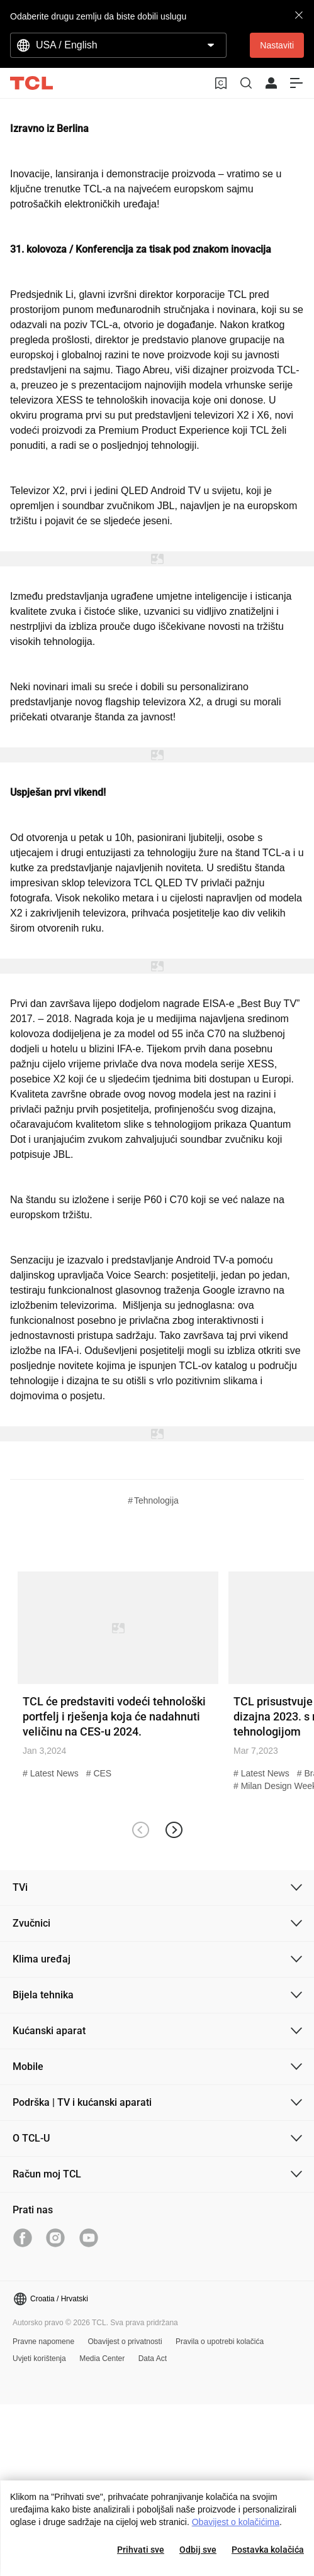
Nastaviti (277, 45)
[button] (173, 1830)
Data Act (152, 2358)
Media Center (102, 2358)
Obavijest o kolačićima (235, 2522)
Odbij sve (197, 2550)
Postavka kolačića (268, 2550)
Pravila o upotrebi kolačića (220, 2341)
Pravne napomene (43, 2341)
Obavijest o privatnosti (125, 2341)
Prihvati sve (140, 2550)
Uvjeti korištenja (39, 2358)
